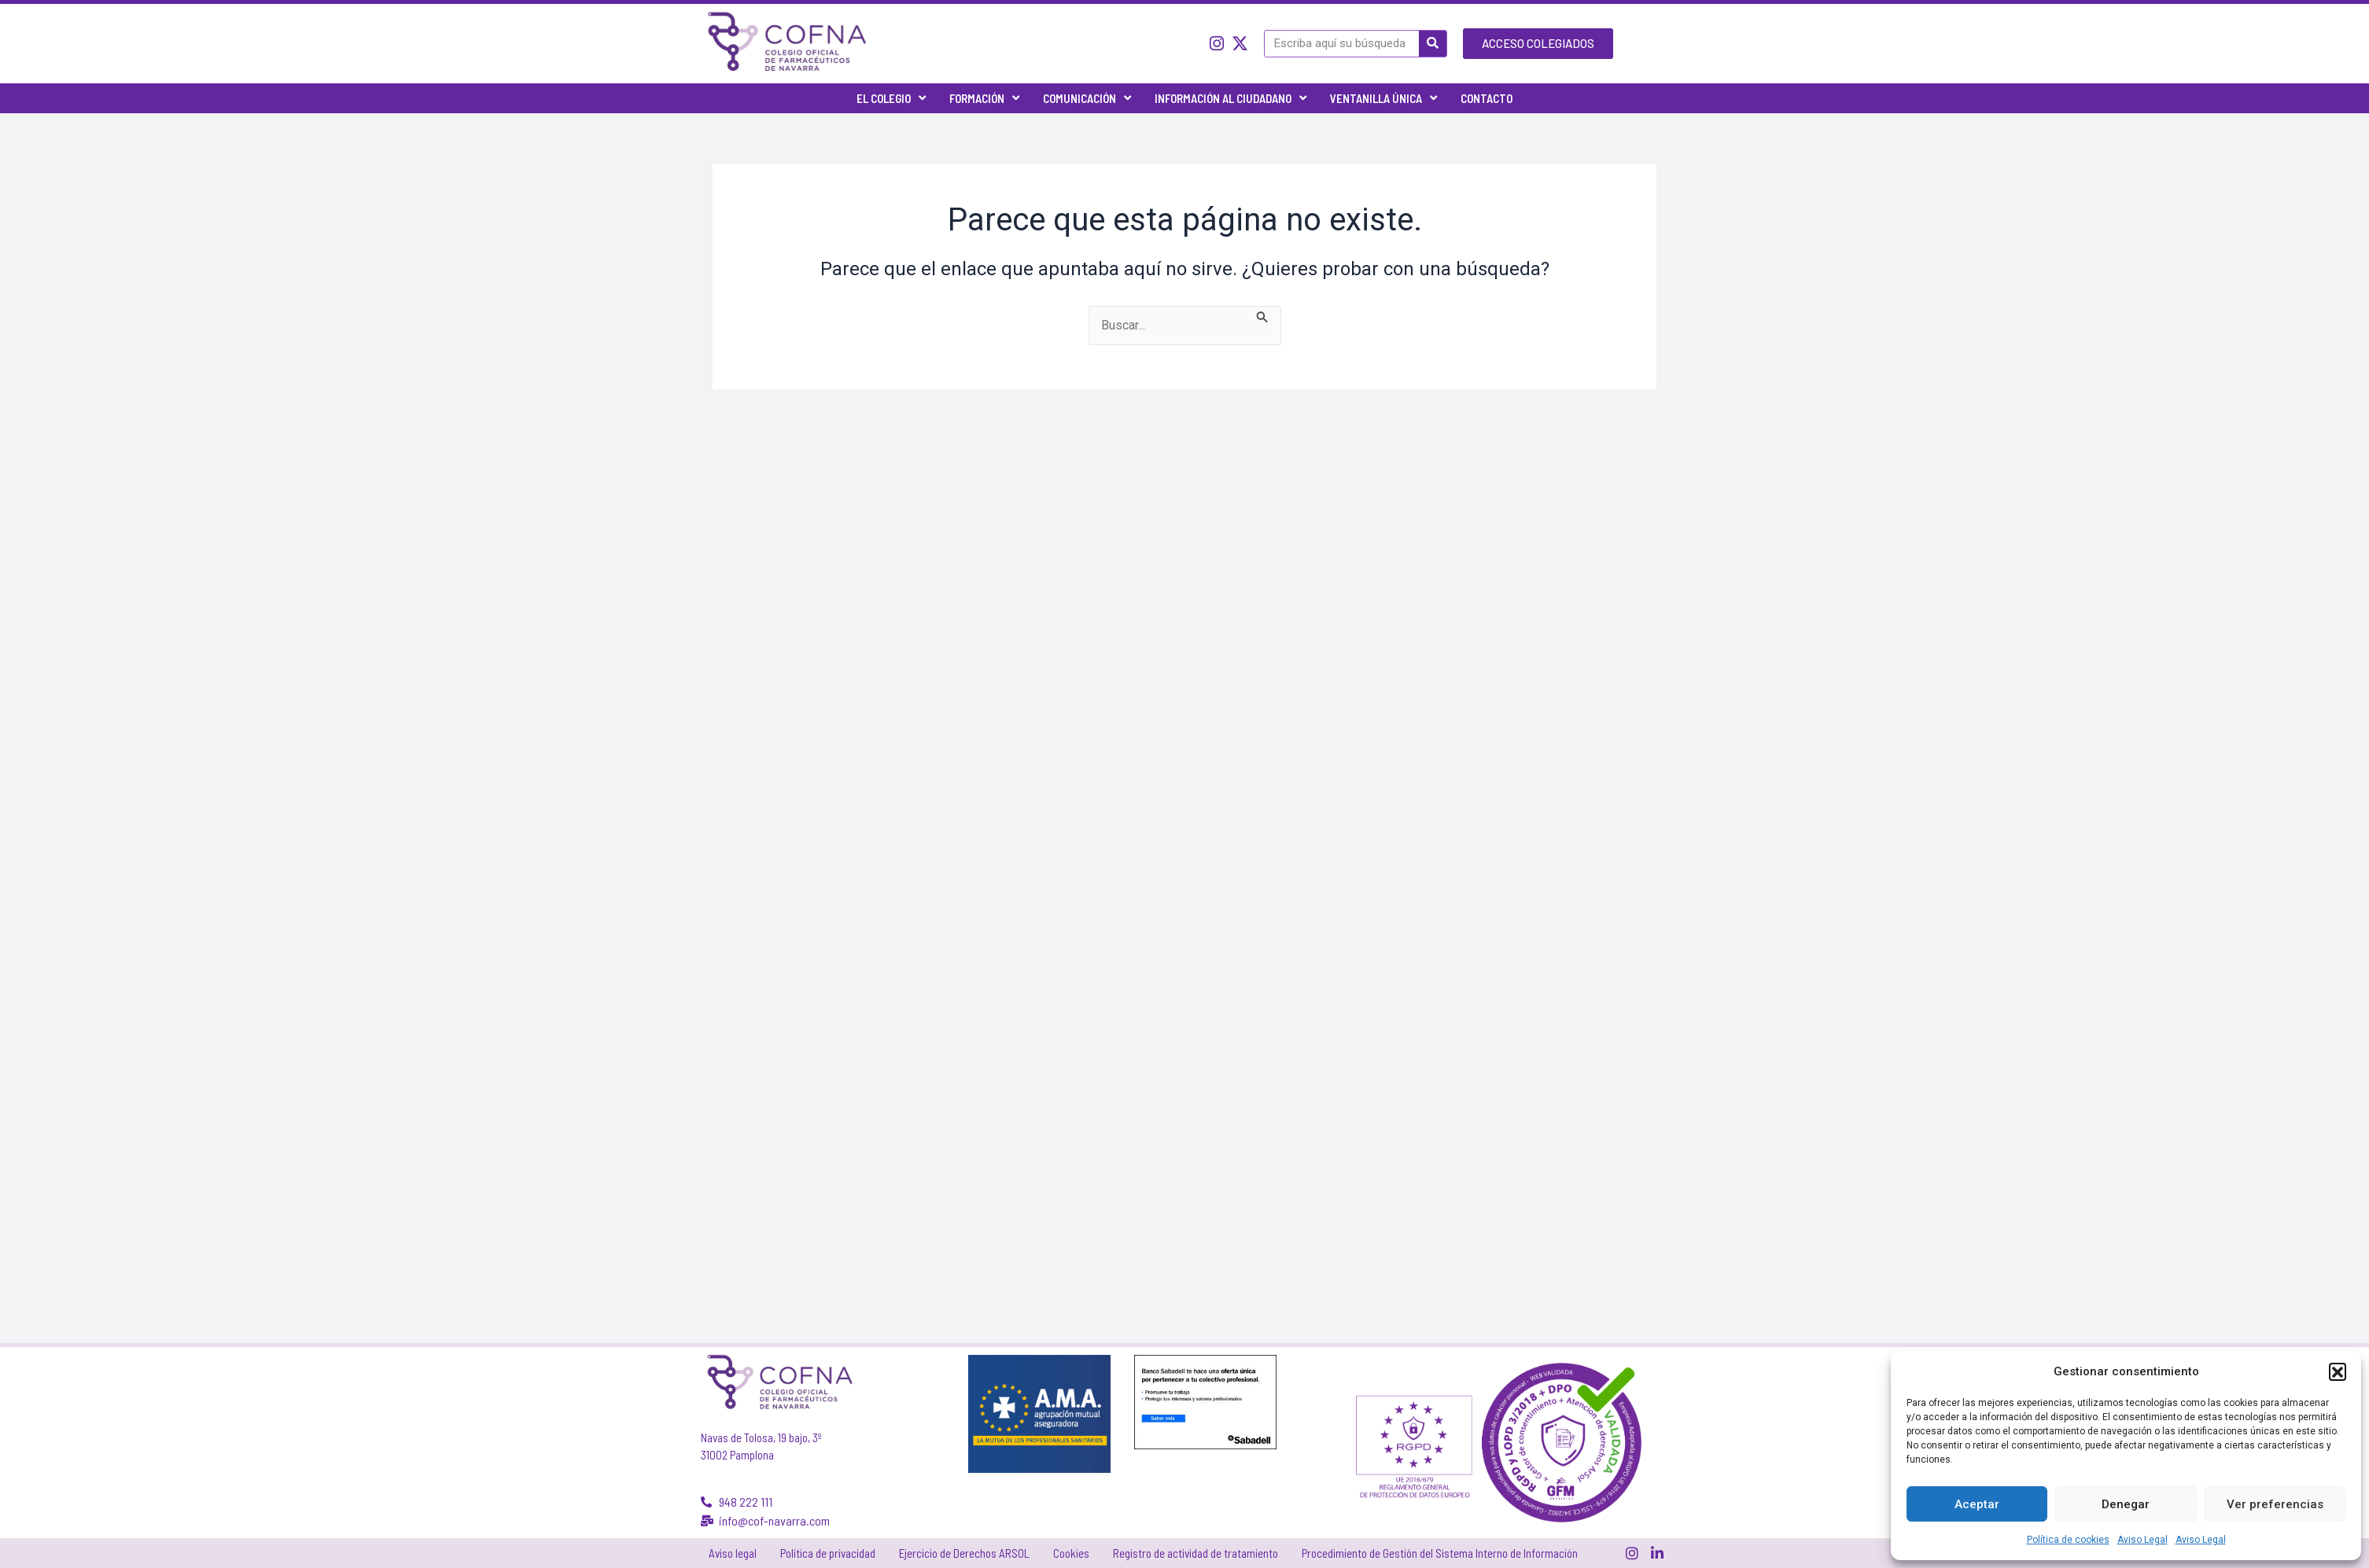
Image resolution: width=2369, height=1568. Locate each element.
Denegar (2126, 1504)
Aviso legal (733, 1553)
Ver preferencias (2275, 1504)
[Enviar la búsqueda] (1262, 315)
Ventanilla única (1383, 98)
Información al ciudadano (1230, 98)
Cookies (1071, 1553)
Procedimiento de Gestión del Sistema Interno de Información (1440, 1553)
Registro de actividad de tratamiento (1195, 1553)
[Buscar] (1432, 44)
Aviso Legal (2142, 1539)
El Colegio (891, 98)
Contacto (1486, 98)
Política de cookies (2068, 1539)
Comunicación (1087, 98)
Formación (984, 98)
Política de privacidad (827, 1553)
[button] (2337, 1371)
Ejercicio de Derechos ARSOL (964, 1553)
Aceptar (1977, 1504)
